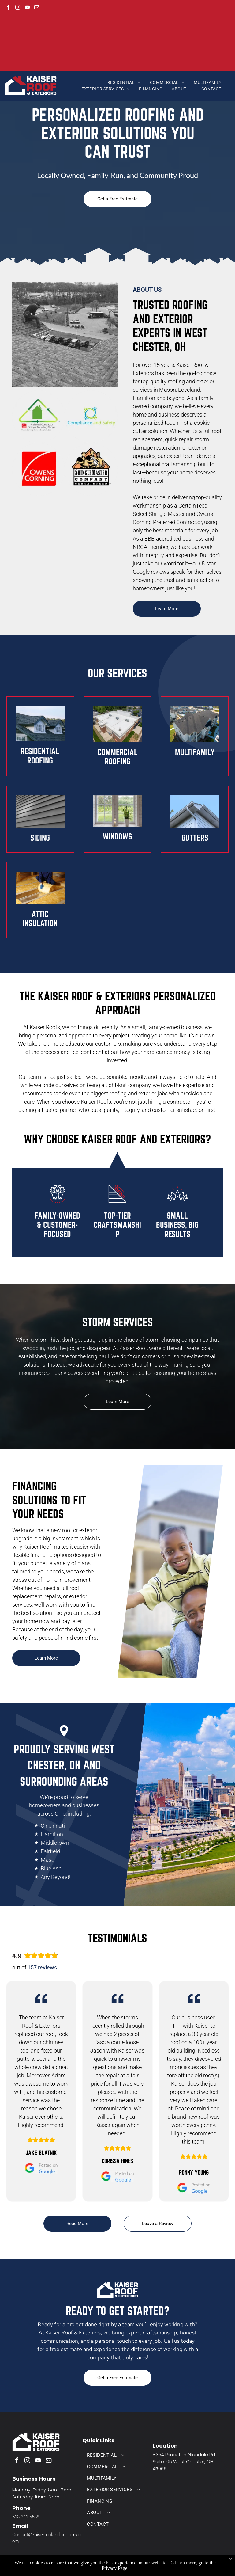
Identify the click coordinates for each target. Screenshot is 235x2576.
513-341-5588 (25, 2517)
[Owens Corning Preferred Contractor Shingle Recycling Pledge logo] (38, 416)
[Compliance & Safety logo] (91, 416)
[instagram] (17, 7)
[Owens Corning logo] (38, 469)
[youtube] (27, 7)
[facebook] (8, 7)
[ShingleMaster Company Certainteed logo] (91, 469)
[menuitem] (124, 82)
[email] (36, 7)
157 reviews (42, 1967)
